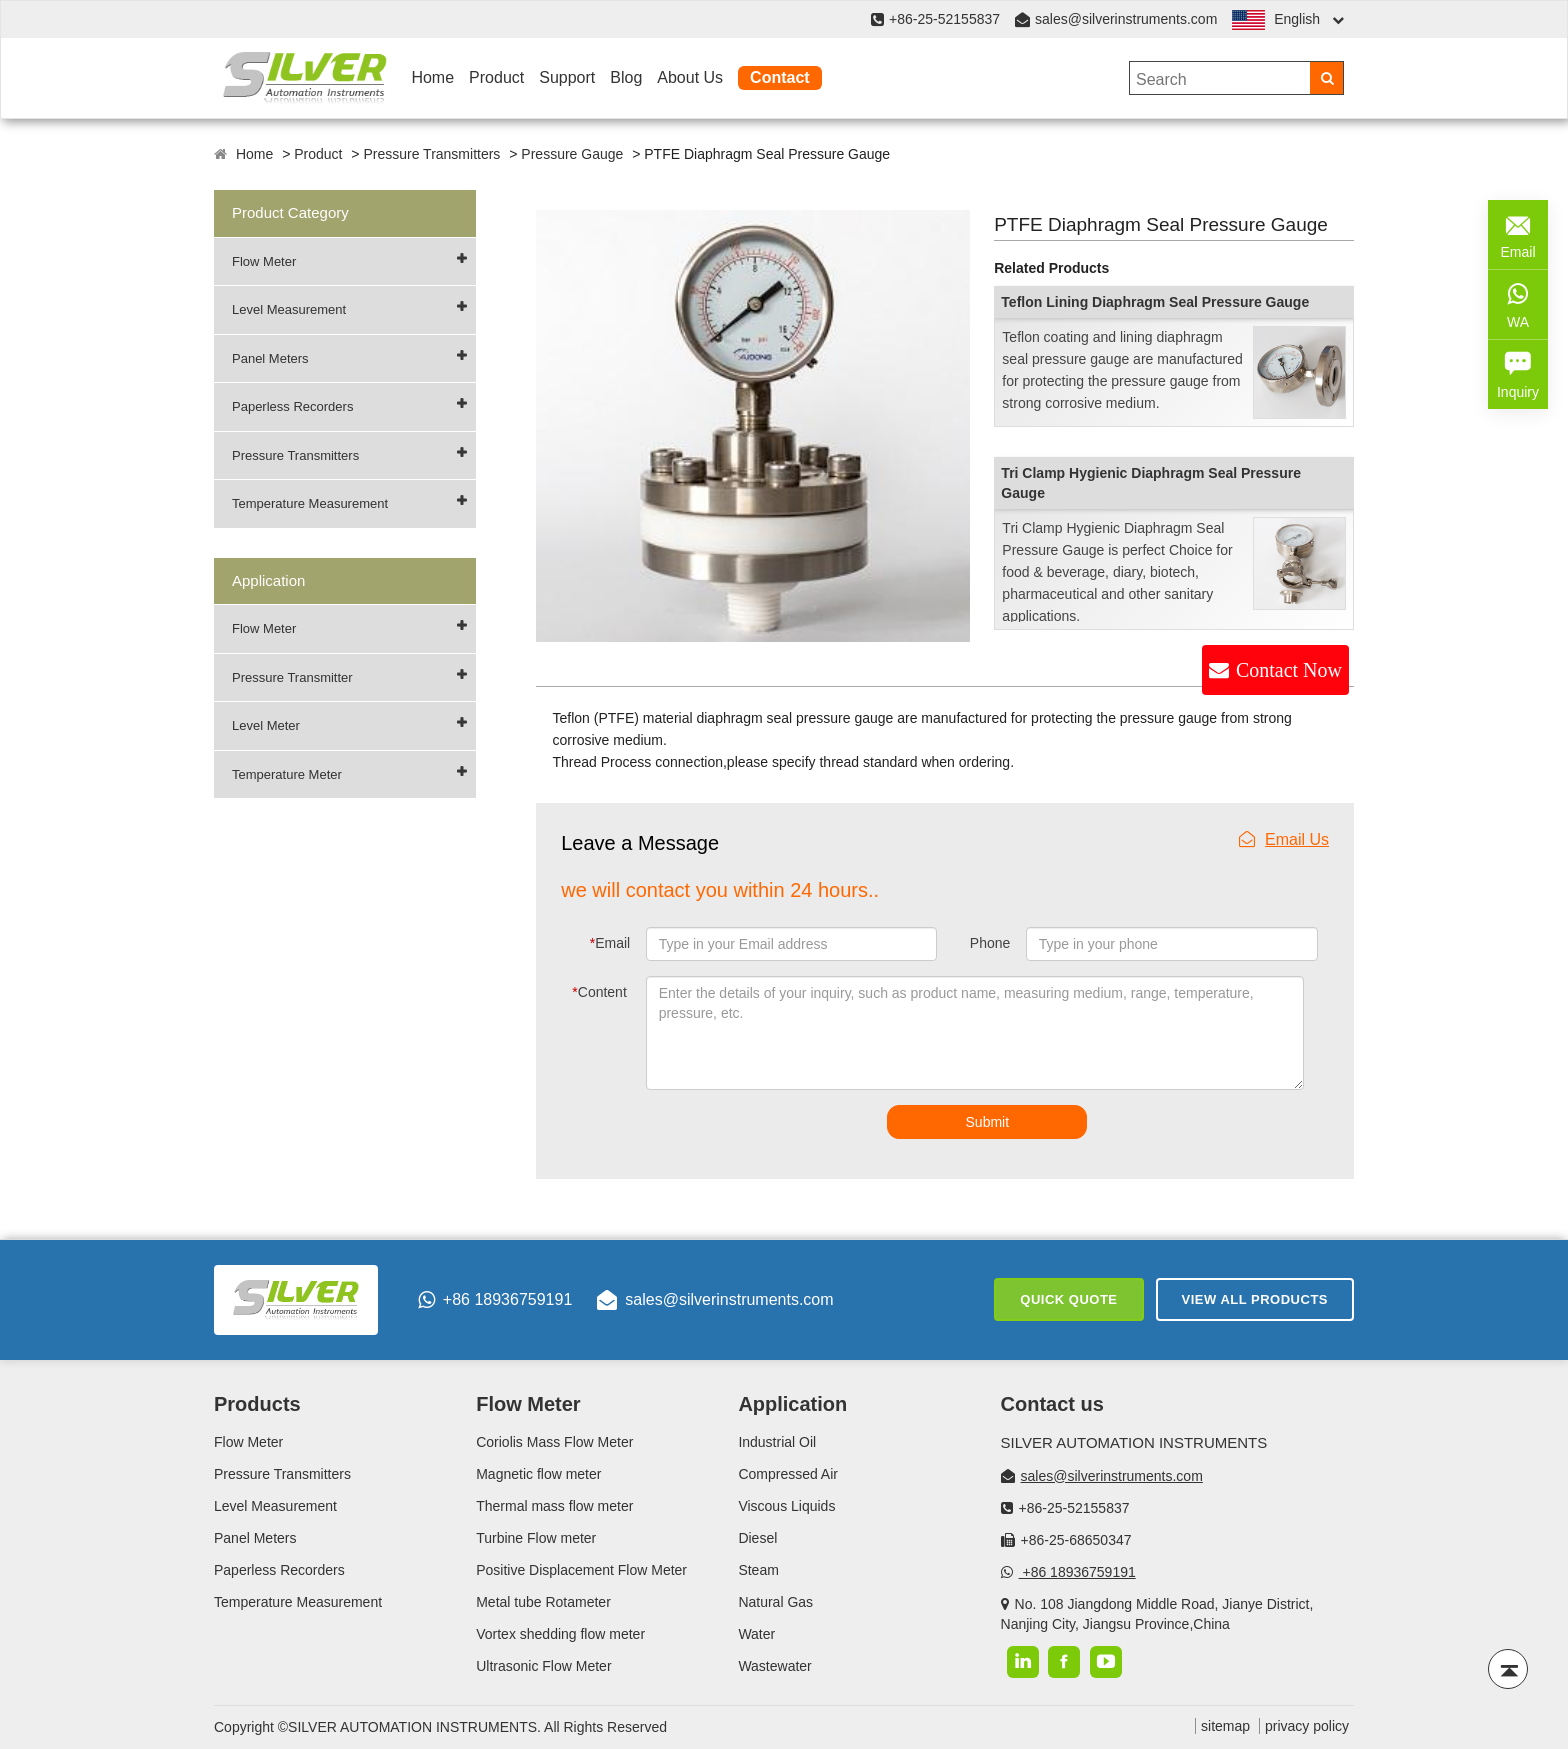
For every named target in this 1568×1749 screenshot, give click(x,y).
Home (432, 77)
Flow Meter (264, 261)
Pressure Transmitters (431, 154)
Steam (758, 1570)
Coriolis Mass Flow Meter (554, 1442)
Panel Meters (270, 358)
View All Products (1255, 1299)
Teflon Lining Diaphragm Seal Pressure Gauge (1155, 302)
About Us (690, 77)
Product (496, 77)
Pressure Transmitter (292, 677)
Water (756, 1634)
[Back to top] (1508, 1669)
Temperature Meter (287, 774)
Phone (990, 943)
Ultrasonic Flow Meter (543, 1666)
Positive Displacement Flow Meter (581, 1570)
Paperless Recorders (292, 406)
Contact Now (1289, 670)
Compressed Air (788, 1474)
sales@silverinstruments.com (1126, 19)
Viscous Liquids (786, 1506)
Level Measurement (289, 309)
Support (567, 77)
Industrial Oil (777, 1442)
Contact (780, 77)
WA (1518, 303)
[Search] (1326, 78)
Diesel (757, 1538)
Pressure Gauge (572, 154)
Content (599, 992)
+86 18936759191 (495, 1300)
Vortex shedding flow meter (560, 1634)
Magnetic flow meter (538, 1474)
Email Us (1284, 839)
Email (610, 943)
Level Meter (266, 725)
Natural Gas (775, 1602)
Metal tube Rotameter (543, 1602)
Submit (988, 1122)
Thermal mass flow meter (554, 1506)
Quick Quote (1068, 1299)
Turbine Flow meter (536, 1538)
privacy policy (1307, 1726)
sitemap (1225, 1726)
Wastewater (774, 1666)
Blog (626, 77)
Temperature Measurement (310, 503)
